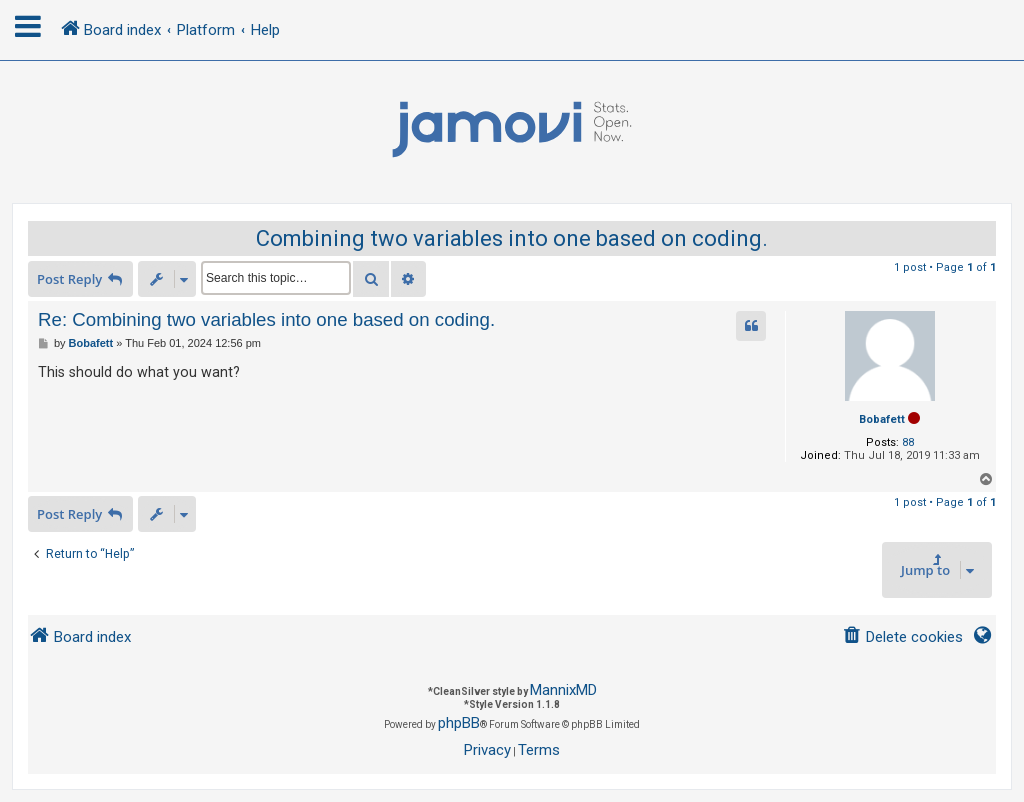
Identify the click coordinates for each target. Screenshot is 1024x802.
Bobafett (882, 419)
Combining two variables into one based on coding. (512, 238)
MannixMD (563, 690)
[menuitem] (902, 637)
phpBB (459, 723)
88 (908, 442)
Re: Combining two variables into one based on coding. (266, 319)
